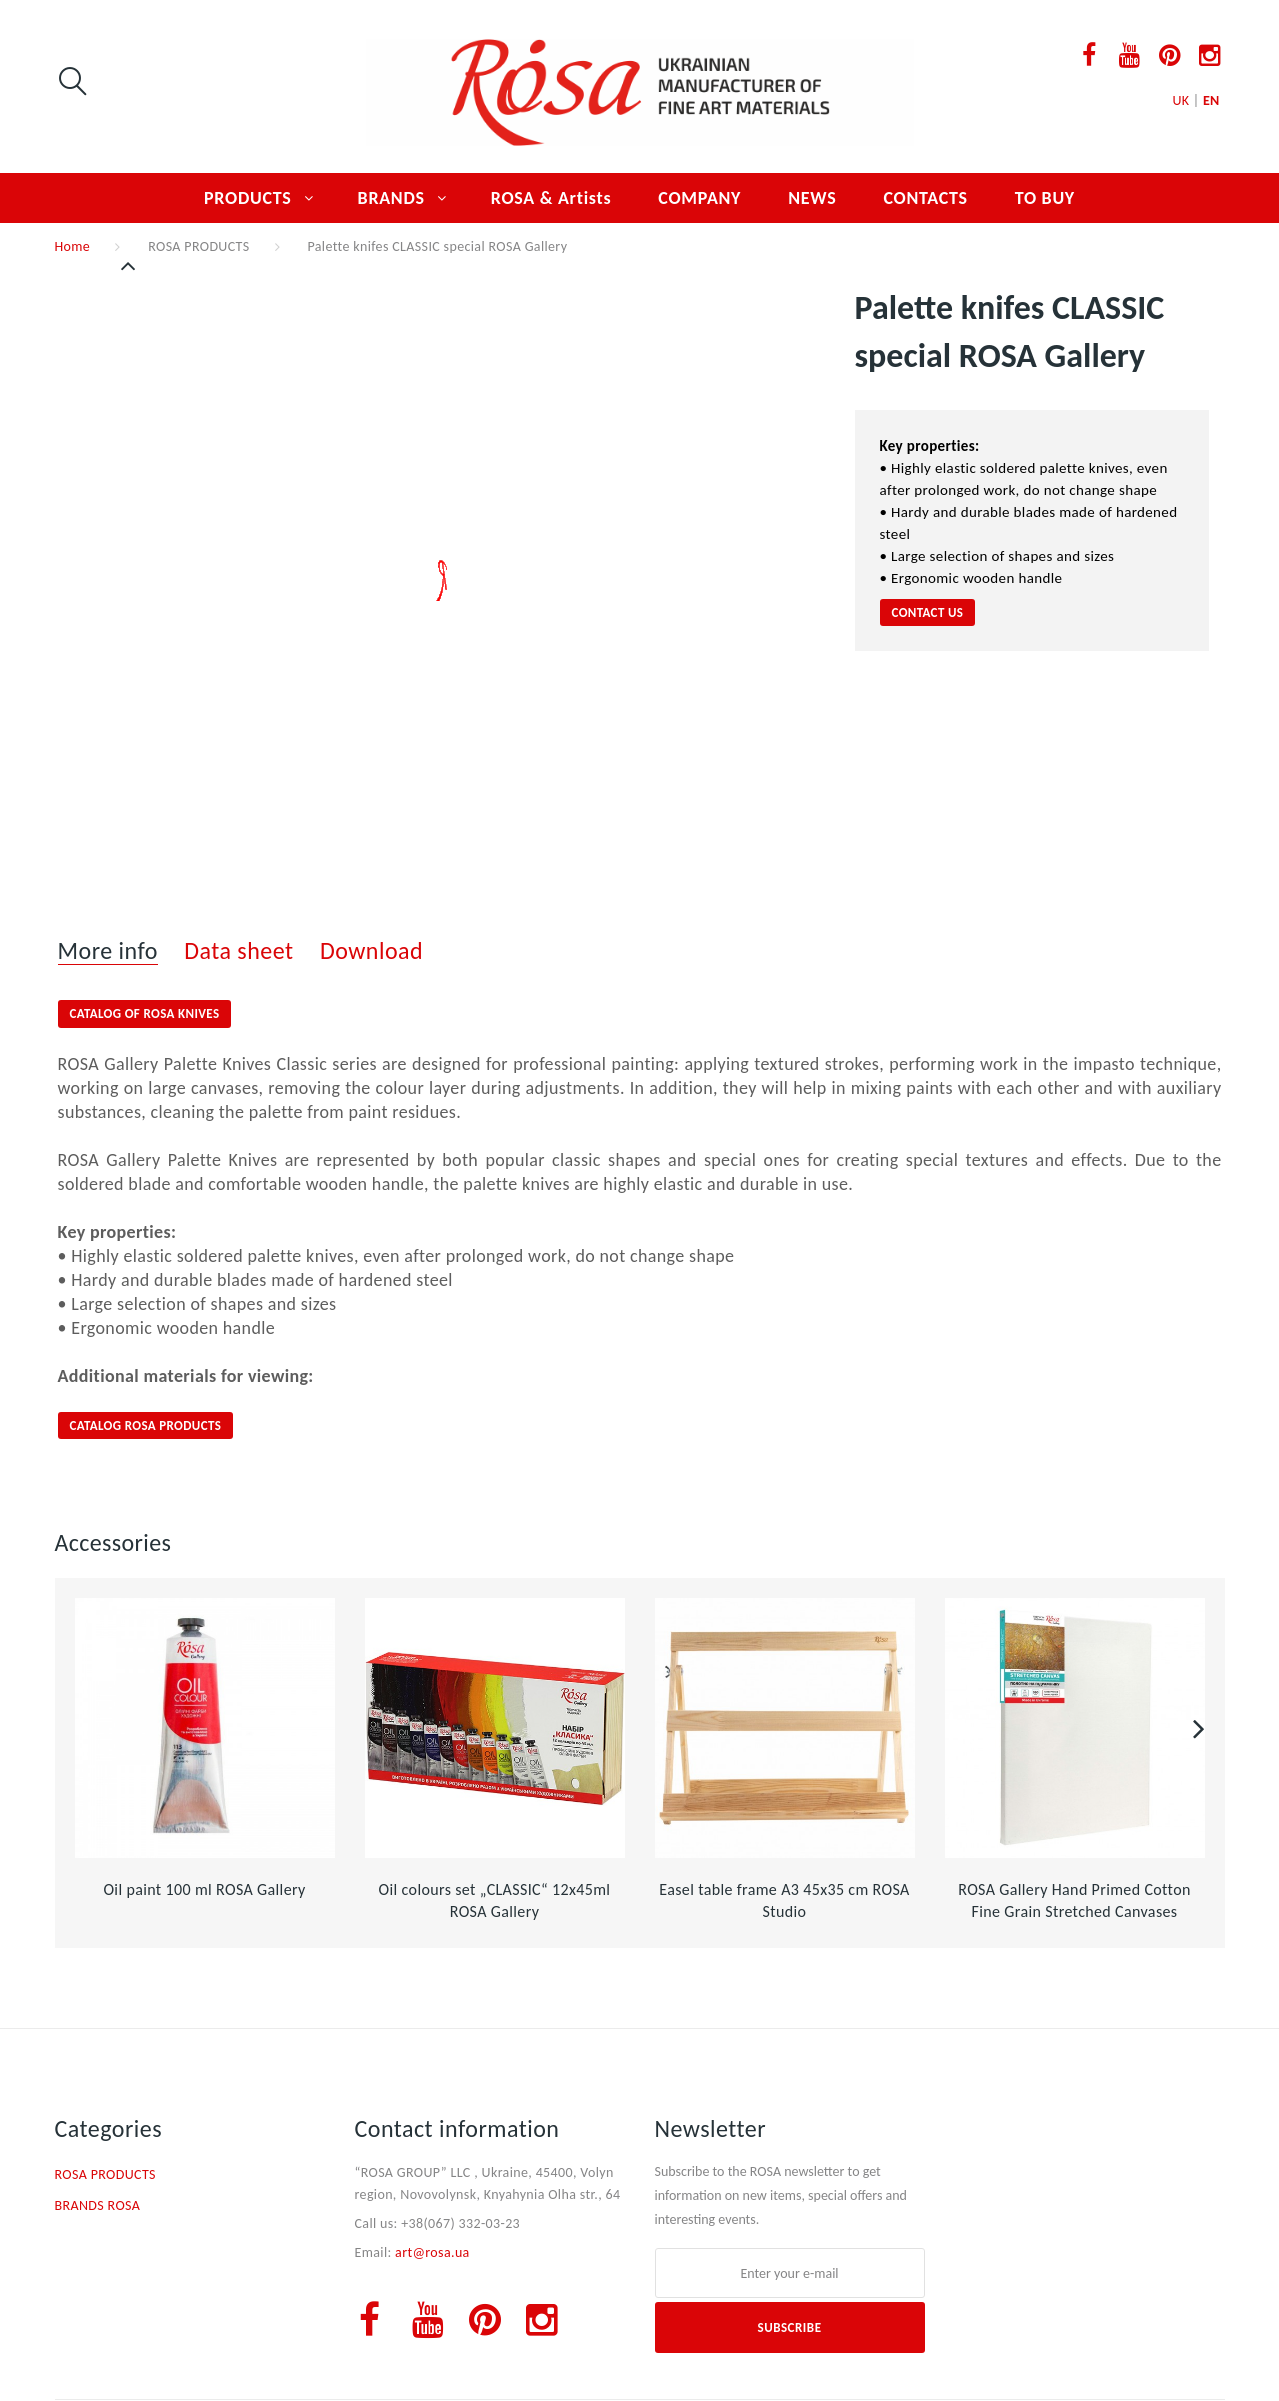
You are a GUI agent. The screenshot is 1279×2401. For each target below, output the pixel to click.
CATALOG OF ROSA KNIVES (145, 1013)
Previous (130, 266)
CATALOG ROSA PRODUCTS (146, 1425)
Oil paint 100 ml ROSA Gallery (204, 1889)
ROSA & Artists (551, 198)
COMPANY (699, 198)
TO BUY (1045, 198)
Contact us (928, 612)
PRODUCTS (248, 198)
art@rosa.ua (432, 2252)
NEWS (812, 198)
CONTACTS (925, 198)
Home (73, 246)
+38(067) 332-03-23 (460, 2223)
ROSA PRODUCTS (198, 246)
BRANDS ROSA (98, 2205)
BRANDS (391, 198)
